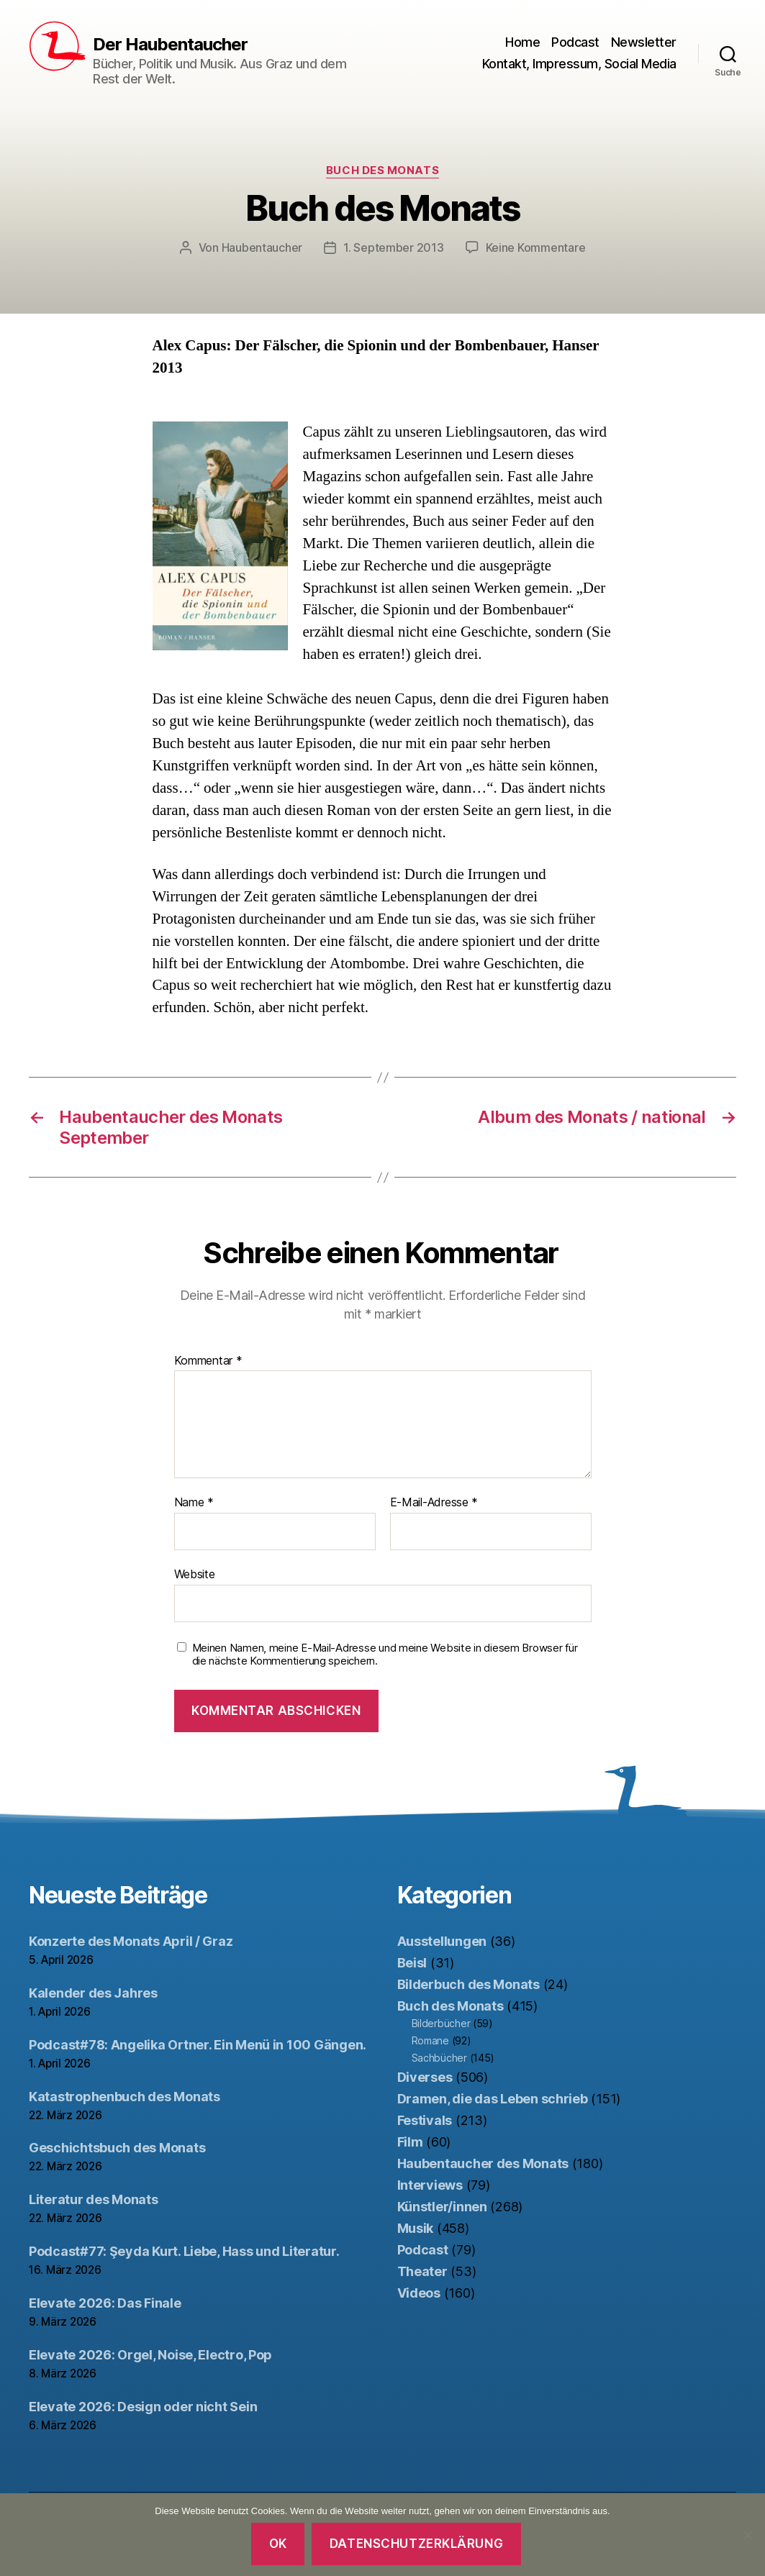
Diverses (425, 2077)
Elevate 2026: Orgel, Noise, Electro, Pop (150, 2354)
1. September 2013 (393, 247)
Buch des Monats (382, 170)
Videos (418, 2292)
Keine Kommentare (536, 247)
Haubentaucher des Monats (483, 2163)
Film (410, 2141)
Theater (422, 2271)
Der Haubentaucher (170, 44)
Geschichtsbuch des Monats (117, 2147)
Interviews (430, 2185)
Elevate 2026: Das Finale (105, 2303)
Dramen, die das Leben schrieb (492, 2098)
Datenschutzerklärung (416, 2543)
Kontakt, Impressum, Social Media (579, 63)
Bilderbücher (441, 2023)
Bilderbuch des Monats (468, 1984)
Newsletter (643, 42)
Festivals (425, 2120)
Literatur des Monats (93, 2199)
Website (194, 1574)
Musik (415, 2228)
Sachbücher (439, 2058)
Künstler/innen (442, 2206)
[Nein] (747, 2535)
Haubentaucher (262, 247)
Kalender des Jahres (93, 1993)
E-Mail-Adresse (434, 1502)
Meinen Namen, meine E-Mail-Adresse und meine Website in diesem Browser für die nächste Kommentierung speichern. (385, 1655)
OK (278, 2543)
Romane (430, 2040)
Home (522, 42)
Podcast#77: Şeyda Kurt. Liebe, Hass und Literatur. (184, 2251)
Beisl (412, 1962)
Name (194, 1502)
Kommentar (208, 1361)
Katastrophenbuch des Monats (124, 2096)
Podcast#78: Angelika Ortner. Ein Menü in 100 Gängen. (197, 2044)
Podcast (575, 42)
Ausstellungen (442, 1941)
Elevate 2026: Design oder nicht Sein (143, 2406)
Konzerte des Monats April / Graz (130, 1941)
